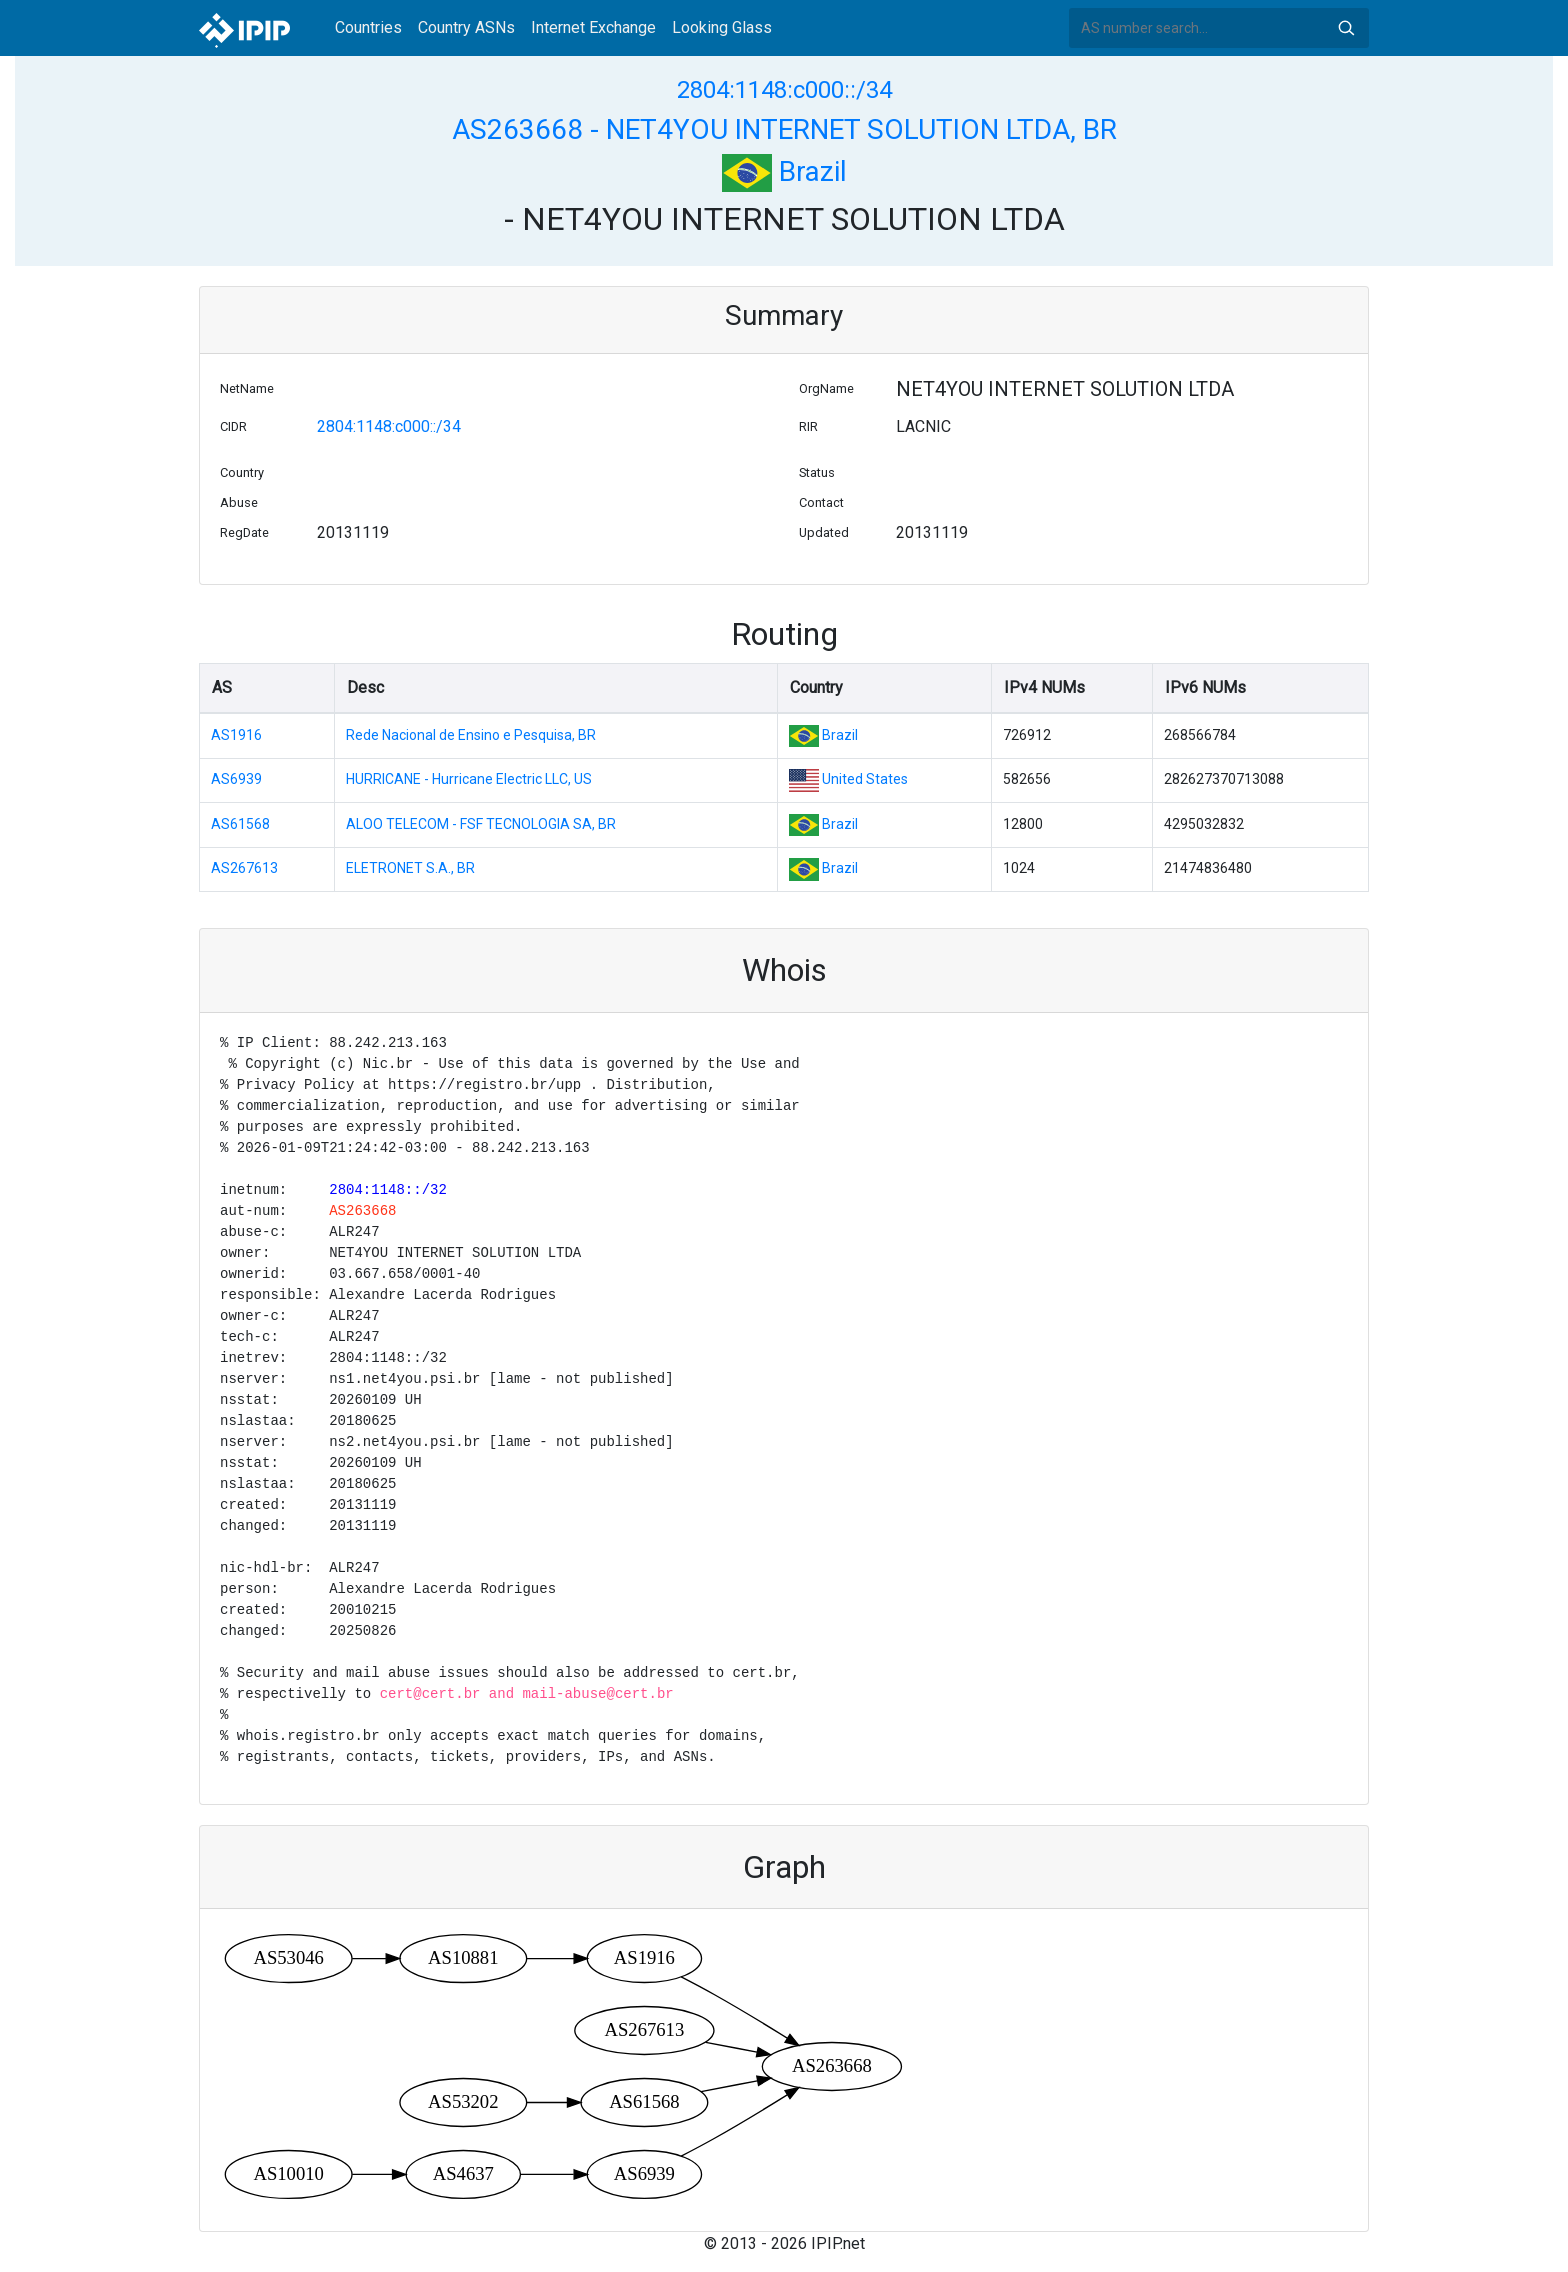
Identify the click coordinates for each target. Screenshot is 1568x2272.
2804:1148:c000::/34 (784, 90)
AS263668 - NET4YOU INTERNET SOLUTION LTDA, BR (784, 129)
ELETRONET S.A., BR (410, 868)
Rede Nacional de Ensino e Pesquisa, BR (471, 735)
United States (865, 779)
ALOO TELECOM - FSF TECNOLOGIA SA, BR (481, 824)
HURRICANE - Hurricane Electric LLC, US (469, 779)
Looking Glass (722, 27)
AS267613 (244, 868)
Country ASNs (466, 27)
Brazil (784, 171)
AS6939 (236, 779)
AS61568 (240, 824)
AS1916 (236, 735)
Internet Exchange (593, 27)
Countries (368, 27)
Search (1346, 28)
